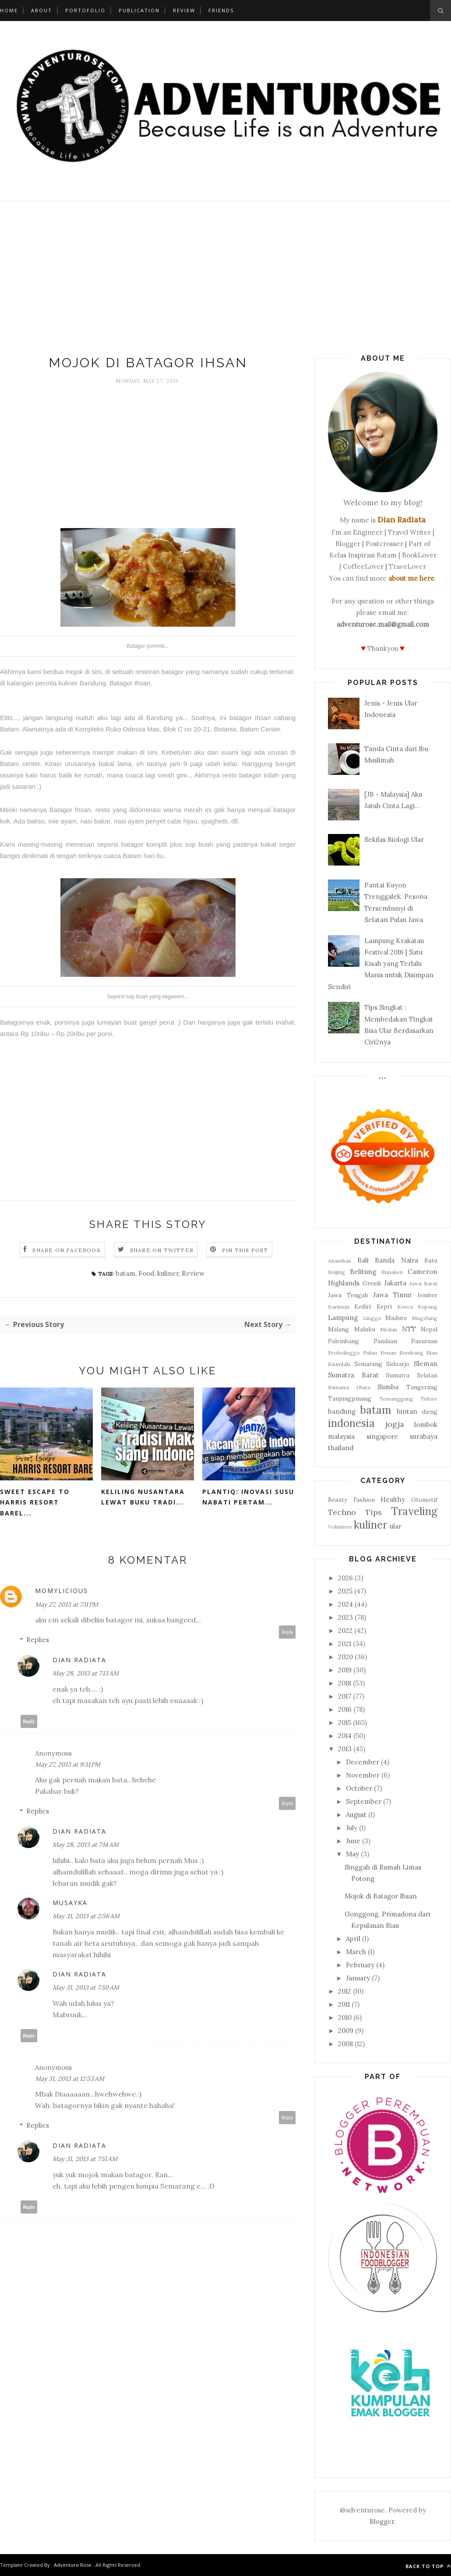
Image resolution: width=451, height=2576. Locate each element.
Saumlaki (339, 1364)
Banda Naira (396, 1260)
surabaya (423, 1436)
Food (146, 1273)
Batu (430, 1260)
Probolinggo (344, 1352)
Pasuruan (424, 1341)
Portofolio (85, 10)
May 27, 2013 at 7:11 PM (66, 1604)
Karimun (338, 1306)
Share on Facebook (66, 1250)
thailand (340, 1448)
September (363, 1801)
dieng (429, 1412)
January (358, 1978)
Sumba (387, 1387)
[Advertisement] (225, 280)
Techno (342, 1512)
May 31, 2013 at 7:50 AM (86, 1987)
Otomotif (424, 1500)
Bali (363, 1260)
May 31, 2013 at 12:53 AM (69, 2079)
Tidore (428, 1398)
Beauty (337, 1500)
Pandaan (385, 1341)
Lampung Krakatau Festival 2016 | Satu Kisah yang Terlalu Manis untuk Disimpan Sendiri (380, 964)
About (41, 10)
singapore (382, 1436)
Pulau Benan (379, 1352)
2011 (344, 2004)
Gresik (372, 1283)
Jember (427, 1295)
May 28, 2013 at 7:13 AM (86, 1673)
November (363, 1775)
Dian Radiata (79, 1660)
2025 (345, 1591)
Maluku (364, 1329)
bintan (407, 1411)
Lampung (343, 1317)
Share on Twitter (162, 1250)
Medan (388, 1329)
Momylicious (61, 1590)
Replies (37, 1640)
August (356, 1814)
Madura (396, 1318)
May (352, 1854)
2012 (344, 1991)
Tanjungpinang (349, 1398)
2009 (345, 2030)
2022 (345, 1630)
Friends (221, 10)
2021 (344, 1643)
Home (9, 10)
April (353, 1938)
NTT (409, 1329)
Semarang (368, 1364)
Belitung (363, 1271)
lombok (425, 1424)
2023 (345, 1617)
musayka (70, 1902)
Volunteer (340, 1526)
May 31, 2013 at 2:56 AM (86, 1916)
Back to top (428, 2566)
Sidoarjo (397, 1364)
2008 (345, 2044)
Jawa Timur (392, 1295)
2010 (345, 2017)
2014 (345, 1736)
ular (396, 1526)
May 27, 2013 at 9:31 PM (67, 1764)
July (351, 1828)
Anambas (339, 1260)
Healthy (393, 1499)
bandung (342, 1411)
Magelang (424, 1318)
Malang (338, 1329)
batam (125, 1273)
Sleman (425, 1363)
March (356, 1952)
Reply (287, 1632)
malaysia (341, 1436)
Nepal (429, 1329)
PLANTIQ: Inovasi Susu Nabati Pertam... (248, 1497)
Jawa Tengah (348, 1295)
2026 (345, 1578)
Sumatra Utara (349, 1387)
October (359, 1788)
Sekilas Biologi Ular (394, 839)
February (360, 1965)
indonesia (351, 1423)
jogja (394, 1424)
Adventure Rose (73, 2565)
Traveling (414, 1511)
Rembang (411, 1352)
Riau (431, 1352)
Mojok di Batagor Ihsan (381, 1896)
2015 (344, 1722)
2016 (345, 1709)
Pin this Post (245, 1250)
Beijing (336, 1272)
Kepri (384, 1306)
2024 (345, 1604)
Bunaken (392, 1272)
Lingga (372, 1318)
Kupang (427, 1306)
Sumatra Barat (353, 1375)
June (353, 1841)
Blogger (382, 2521)
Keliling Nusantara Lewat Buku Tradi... (143, 1497)
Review (184, 10)
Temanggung (396, 1398)
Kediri (362, 1306)
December (362, 1762)
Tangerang (421, 1387)
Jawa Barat (423, 1283)
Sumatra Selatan (411, 1375)
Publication (139, 10)
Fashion (364, 1500)
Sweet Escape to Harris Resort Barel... (35, 1502)
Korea (405, 1306)
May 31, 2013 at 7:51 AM (85, 2159)
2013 (345, 1749)
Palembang (343, 1341)
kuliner (168, 1273)
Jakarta (395, 1283)
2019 (345, 1670)
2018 (344, 1683)
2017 (344, 1696)
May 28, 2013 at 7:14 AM (86, 1845)
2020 (345, 1657)
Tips (373, 1512)
